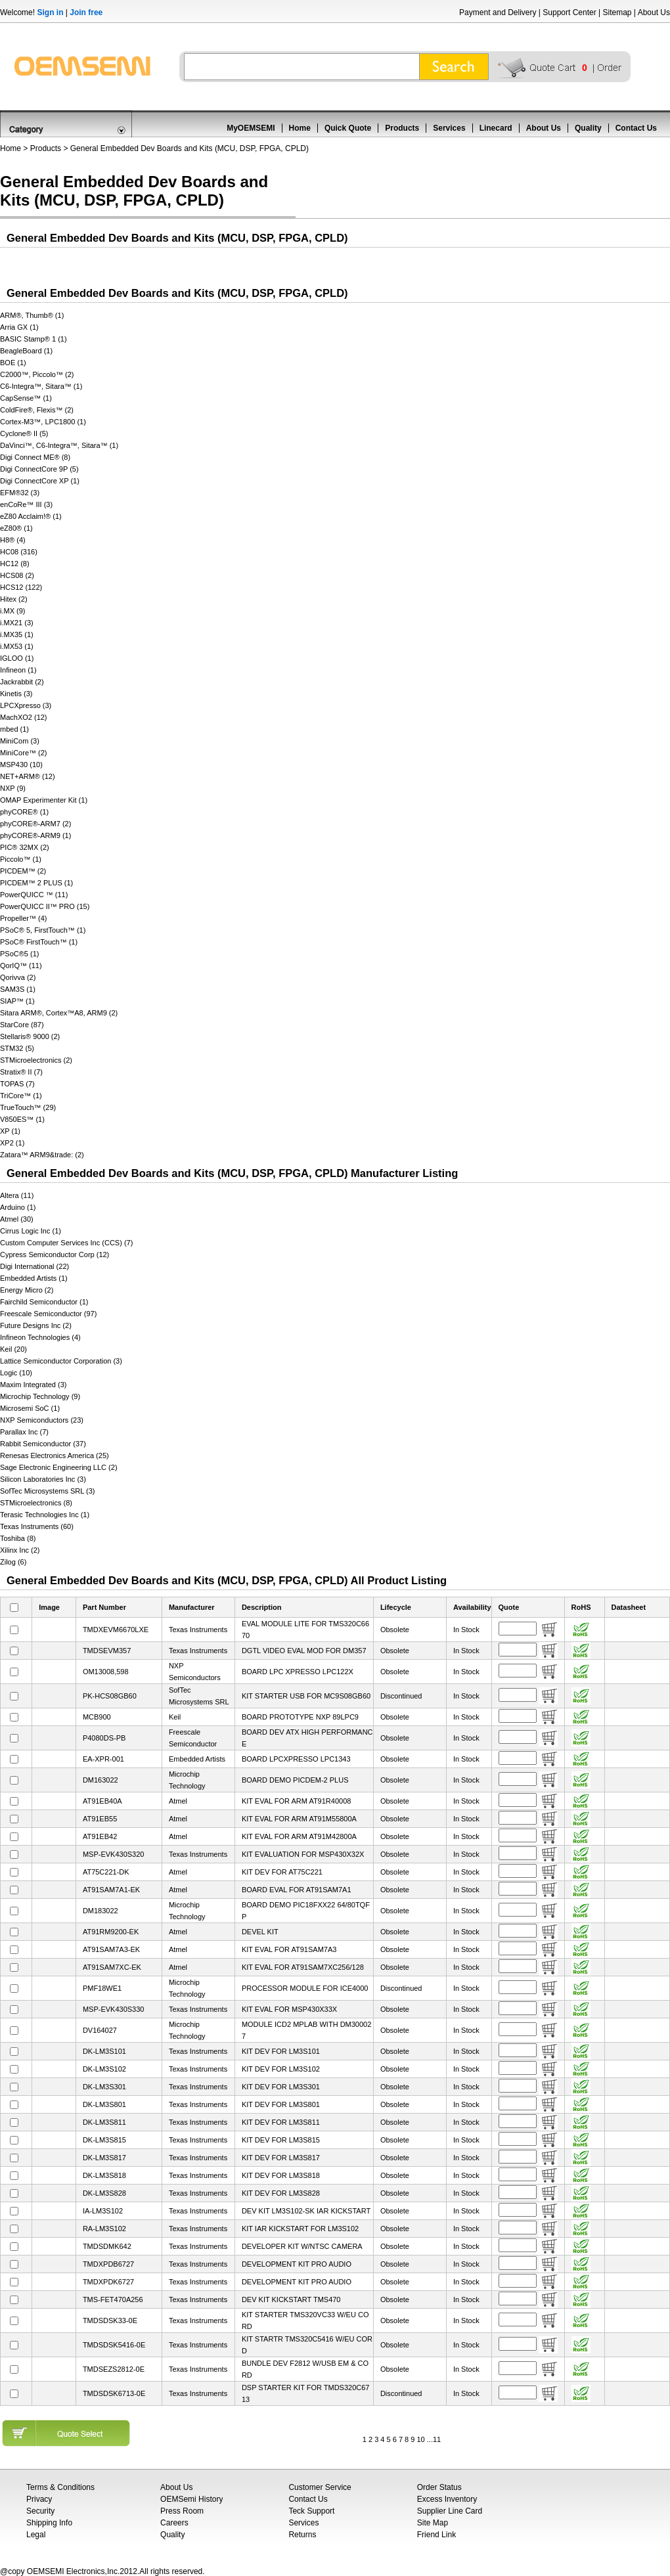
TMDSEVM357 (107, 1650)
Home (300, 128)
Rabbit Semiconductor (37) (43, 1444)
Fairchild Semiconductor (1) (44, 1302)
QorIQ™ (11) (21, 965)
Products (402, 128)
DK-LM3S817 (104, 2158)
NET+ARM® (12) (27, 776)
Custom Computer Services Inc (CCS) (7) (66, 1243)
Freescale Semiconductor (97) (48, 1314)
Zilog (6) (13, 1562)
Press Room (182, 2511)
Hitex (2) (14, 599)
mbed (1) (14, 729)
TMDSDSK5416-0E (114, 2345)
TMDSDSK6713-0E (114, 2393)
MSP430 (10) (21, 764)
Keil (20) (13, 1349)
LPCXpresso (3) (25, 705)
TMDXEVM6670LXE (115, 1629)
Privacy (39, 2499)
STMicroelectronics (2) (36, 1060)
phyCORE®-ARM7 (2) (35, 824)
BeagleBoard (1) (26, 351)
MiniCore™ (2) (23, 753)
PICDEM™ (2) (23, 871)
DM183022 (100, 1911)
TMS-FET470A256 (113, 2299)
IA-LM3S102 (103, 2211)
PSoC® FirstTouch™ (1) (39, 942)
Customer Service (319, 2487)
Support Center (569, 12)
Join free (86, 12)
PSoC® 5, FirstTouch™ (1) (42, 930)
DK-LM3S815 (104, 2140)
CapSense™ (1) (26, 398)
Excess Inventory (447, 2499)
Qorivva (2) (17, 977)
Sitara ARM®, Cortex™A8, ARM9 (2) (59, 1013)
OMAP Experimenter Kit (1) (43, 800)
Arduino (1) (17, 1207)
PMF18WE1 (102, 1988)
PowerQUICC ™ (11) (34, 895)
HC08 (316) (18, 552)
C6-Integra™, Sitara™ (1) (41, 386)
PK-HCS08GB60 (110, 1696)
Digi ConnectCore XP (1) (39, 481)
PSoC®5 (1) (19, 954)
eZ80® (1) (16, 528)
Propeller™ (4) (23, 918)
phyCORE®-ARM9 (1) (35, 835)
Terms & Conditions (60, 2487)
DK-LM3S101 (104, 2051)
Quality (588, 128)
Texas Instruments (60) (37, 1526)
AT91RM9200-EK (111, 1932)
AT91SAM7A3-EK (111, 1949)
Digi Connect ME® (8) (35, 457)
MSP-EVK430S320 (114, 1854)
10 (420, 2439)
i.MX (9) (13, 611)
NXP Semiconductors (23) (41, 1420)
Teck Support (311, 2511)
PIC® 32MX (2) (24, 847)
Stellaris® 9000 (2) (30, 1036)
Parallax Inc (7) (24, 1432)
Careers (174, 2522)
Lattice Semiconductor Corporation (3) (61, 1361)
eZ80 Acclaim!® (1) (31, 516)
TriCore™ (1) (21, 1095)
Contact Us (636, 128)
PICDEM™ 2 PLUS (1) (36, 883)
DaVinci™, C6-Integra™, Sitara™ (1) (59, 445)
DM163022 (100, 1780)
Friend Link (436, 2534)
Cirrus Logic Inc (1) (30, 1231)
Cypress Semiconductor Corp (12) (54, 1254)
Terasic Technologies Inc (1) (44, 1515)
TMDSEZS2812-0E (114, 2369)
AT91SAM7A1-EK (111, 1890)
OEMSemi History (191, 2499)
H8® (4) (13, 540)
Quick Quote (347, 128)
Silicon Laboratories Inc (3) (43, 1479)
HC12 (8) (15, 563)
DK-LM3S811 (104, 2122)
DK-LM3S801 (104, 2104)
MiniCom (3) (19, 741)
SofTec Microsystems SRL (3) (47, 1491)
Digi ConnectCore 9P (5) (39, 469)
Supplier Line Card (449, 2511)
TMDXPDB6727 (108, 2264)
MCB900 (97, 1717)
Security (40, 2511)
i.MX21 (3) (17, 623)
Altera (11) (17, 1195)
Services (449, 128)
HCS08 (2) (17, 575)
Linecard (496, 128)
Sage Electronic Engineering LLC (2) (59, 1467)
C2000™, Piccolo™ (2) (37, 374)
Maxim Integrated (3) (33, 1384)
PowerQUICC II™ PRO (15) (44, 906)
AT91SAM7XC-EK (112, 1967)
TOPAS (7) (17, 1084)
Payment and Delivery (497, 12)
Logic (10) (16, 1373)
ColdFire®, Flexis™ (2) (37, 410)
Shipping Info (49, 2522)
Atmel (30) (17, 1219)
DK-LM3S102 (104, 2069)
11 (437, 2439)
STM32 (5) (17, 1048)
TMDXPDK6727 (108, 2282)
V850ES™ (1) (22, 1119)
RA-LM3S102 (104, 2228)
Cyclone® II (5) (24, 433)
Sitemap (616, 12)
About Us (654, 12)
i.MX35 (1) (17, 634)
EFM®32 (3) (19, 493)
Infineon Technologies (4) (40, 1337)
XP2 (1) (12, 1143)
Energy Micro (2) (26, 1290)
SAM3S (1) (17, 989)
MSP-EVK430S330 (114, 2009)
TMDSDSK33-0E (110, 2320)
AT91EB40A (102, 1801)
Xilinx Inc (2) (20, 1550)
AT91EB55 (100, 1819)
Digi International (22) (34, 1266)
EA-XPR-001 (103, 1759)
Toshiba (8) (17, 1538)
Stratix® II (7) (21, 1072)
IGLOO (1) (17, 658)
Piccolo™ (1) (20, 859)
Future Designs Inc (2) (36, 1325)
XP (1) (10, 1131)
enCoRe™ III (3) (26, 504)
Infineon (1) (18, 670)
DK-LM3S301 (104, 2087)
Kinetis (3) (16, 694)
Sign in (50, 12)
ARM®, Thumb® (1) (32, 315)
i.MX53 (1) (17, 646)
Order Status (439, 2487)
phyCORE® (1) (24, 812)
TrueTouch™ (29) (28, 1107)
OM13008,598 (106, 1672)
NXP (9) (13, 788)
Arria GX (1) (19, 327)
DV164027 (100, 2030)
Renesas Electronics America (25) (54, 1455)
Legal (35, 2534)
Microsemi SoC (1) (30, 1408)
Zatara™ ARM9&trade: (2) (42, 1155)
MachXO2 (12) (23, 717)
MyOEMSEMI (251, 128)
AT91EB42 (100, 1836)
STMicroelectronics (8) (36, 1503)
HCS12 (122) (21, 587)
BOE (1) (13, 362)
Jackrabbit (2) (22, 682)
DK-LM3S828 (104, 2193)
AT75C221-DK (106, 1872)
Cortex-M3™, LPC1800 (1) (43, 422)
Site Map (432, 2522)
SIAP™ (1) (17, 1001)
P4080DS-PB (104, 1738)
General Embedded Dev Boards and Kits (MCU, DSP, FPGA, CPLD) (189, 148)
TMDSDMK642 (107, 2246)
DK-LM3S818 (104, 2175)
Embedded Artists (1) (34, 1278)
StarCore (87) (22, 1025)
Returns (302, 2534)
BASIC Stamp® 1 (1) (33, 339)
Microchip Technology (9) (40, 1396)
